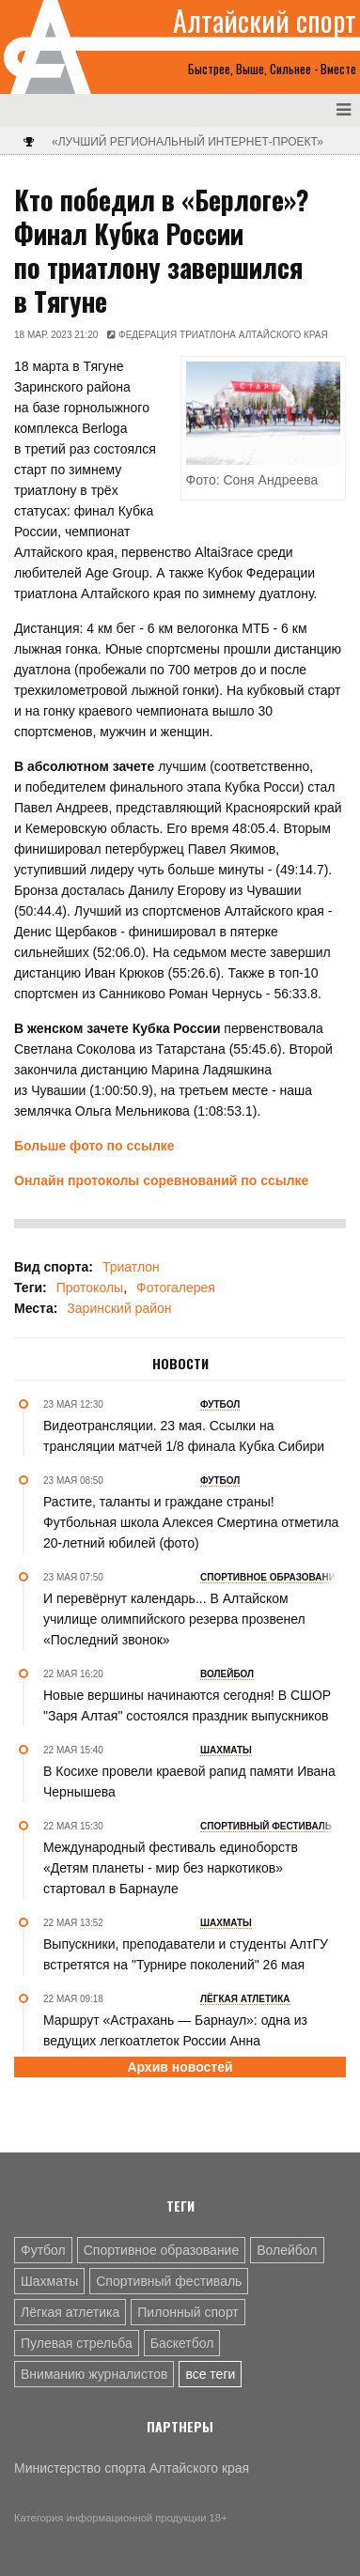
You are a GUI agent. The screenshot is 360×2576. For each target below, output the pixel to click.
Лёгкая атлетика (70, 2312)
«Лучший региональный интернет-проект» (187, 141)
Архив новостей (179, 2067)
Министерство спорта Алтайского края (131, 2468)
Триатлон (131, 1266)
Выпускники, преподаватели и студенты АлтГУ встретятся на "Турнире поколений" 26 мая (185, 1954)
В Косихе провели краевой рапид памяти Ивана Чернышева (189, 1781)
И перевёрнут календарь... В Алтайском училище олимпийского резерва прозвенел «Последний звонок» (174, 1619)
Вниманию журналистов (94, 2374)
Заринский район (119, 1308)
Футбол (43, 2250)
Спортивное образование (162, 2250)
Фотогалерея (175, 1287)
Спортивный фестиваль (169, 2281)
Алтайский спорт (264, 20)
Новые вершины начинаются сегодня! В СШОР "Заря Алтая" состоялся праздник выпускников (187, 1705)
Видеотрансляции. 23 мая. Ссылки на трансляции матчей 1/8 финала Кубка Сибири (183, 1436)
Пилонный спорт (188, 2312)
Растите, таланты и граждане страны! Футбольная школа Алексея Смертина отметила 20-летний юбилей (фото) (190, 1522)
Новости (180, 1363)
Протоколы (89, 1287)
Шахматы (49, 2281)
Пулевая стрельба (77, 2343)
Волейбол (287, 2250)
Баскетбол (182, 2343)
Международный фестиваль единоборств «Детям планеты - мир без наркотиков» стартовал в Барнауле (170, 1868)
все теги (210, 2374)
